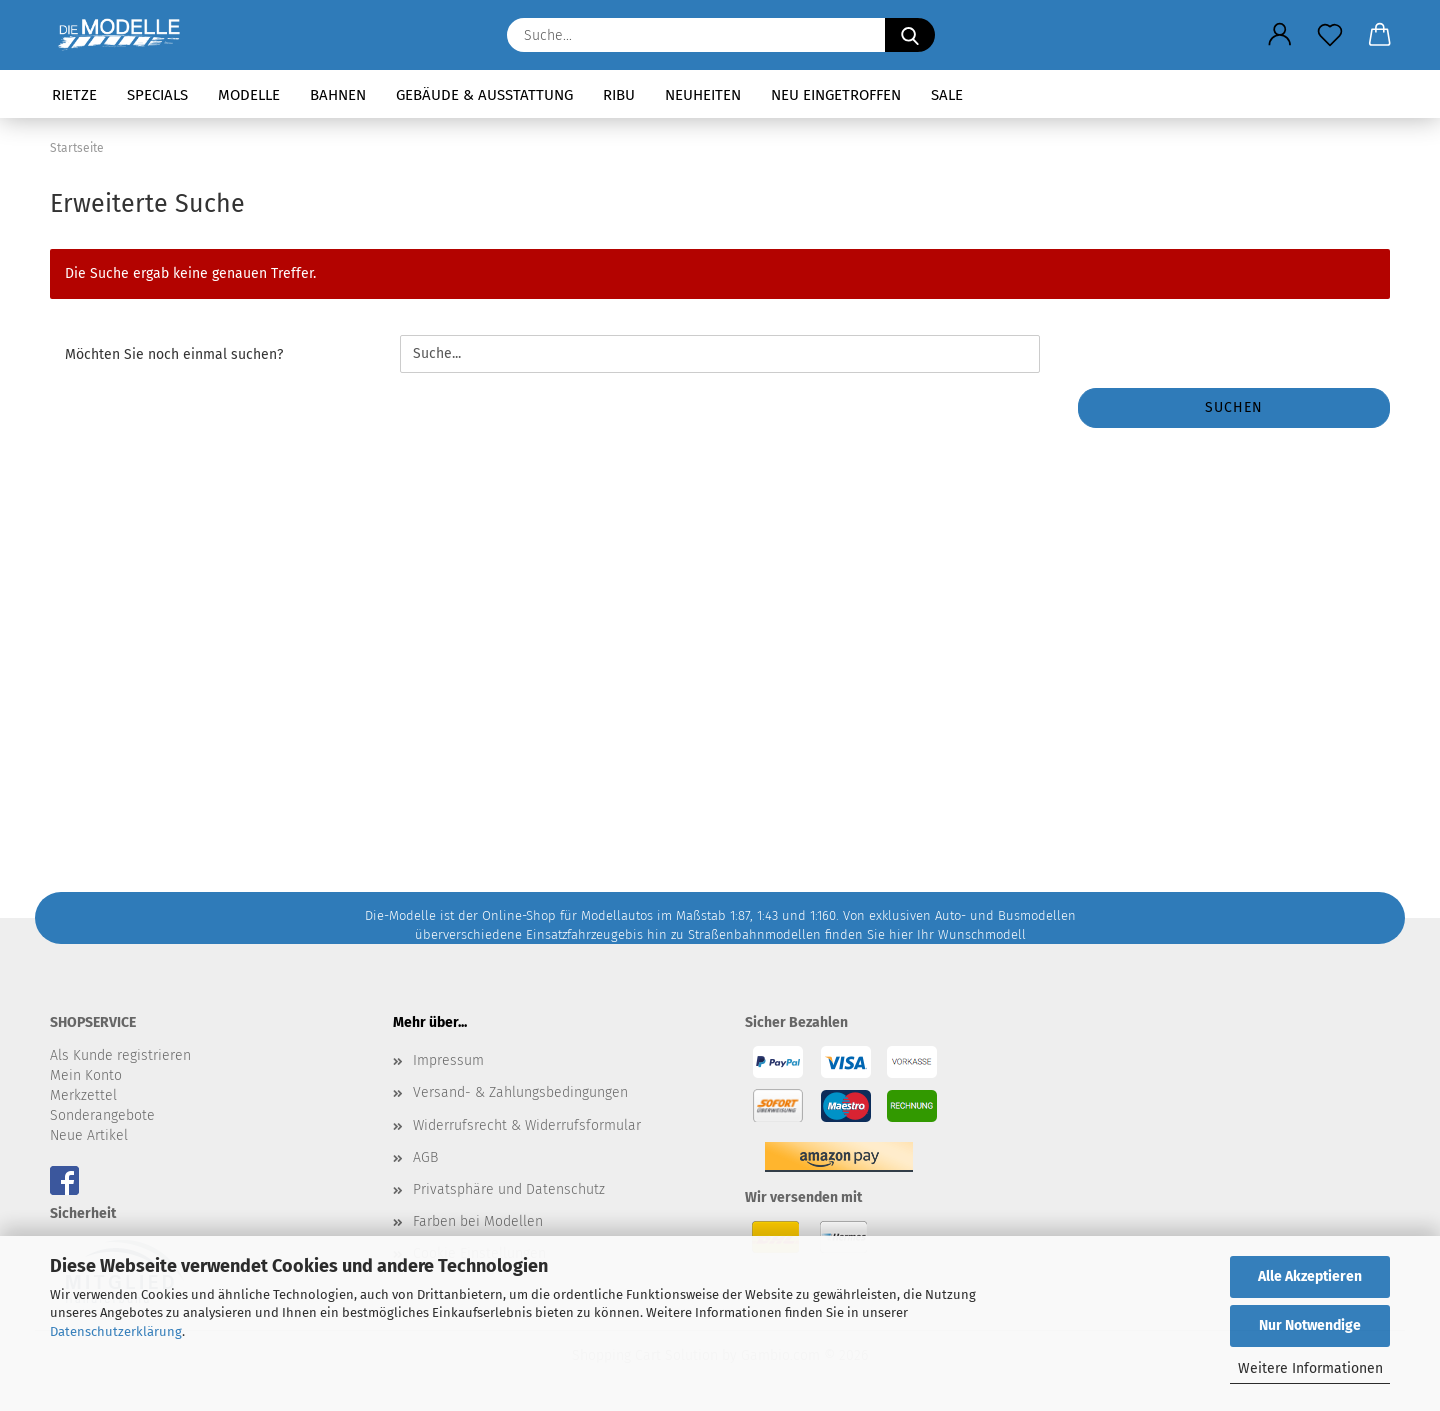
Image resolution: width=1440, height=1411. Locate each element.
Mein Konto (86, 1075)
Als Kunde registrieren (120, 1055)
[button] (1280, 35)
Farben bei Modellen (478, 1221)
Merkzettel (83, 1095)
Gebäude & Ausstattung (484, 95)
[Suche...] (910, 35)
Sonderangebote (102, 1115)
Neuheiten (703, 95)
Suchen (1234, 407)
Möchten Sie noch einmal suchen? (174, 354)
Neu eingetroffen (836, 95)
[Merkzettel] (1330, 35)
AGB (425, 1157)
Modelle (249, 95)
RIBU (619, 95)
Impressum (448, 1060)
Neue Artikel (89, 1135)
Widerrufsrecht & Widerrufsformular (527, 1125)
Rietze (74, 95)
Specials (157, 95)
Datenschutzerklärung (116, 1331)
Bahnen (338, 95)
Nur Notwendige (1310, 1325)
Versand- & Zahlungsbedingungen (520, 1092)
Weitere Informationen (1310, 1368)
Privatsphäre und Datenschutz (509, 1189)
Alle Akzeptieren (1310, 1276)
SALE (947, 95)
